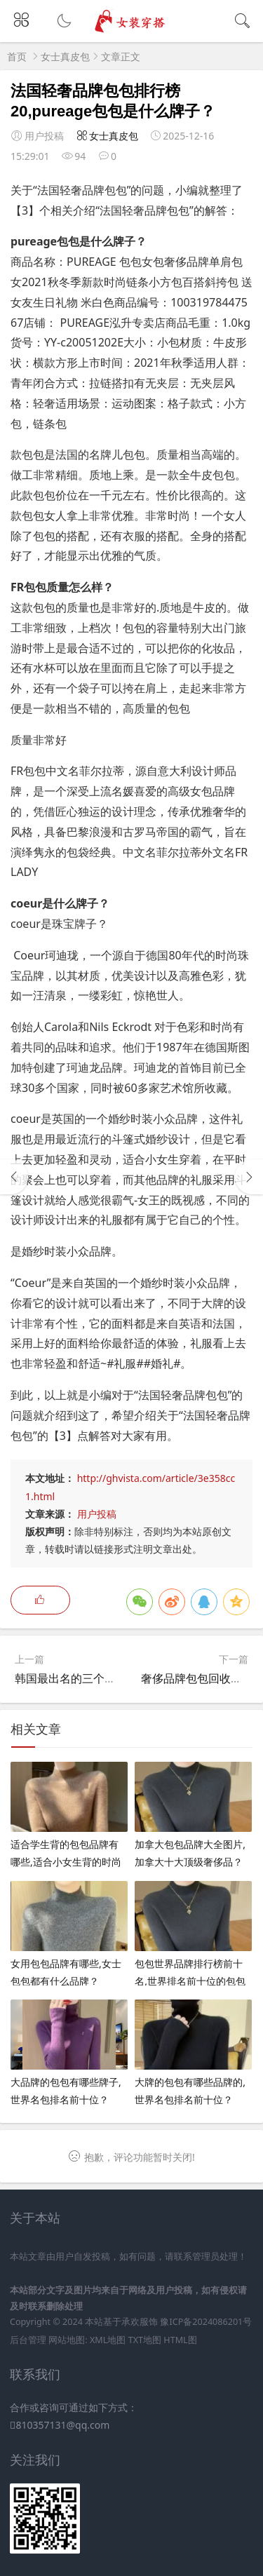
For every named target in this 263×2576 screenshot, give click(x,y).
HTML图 (179, 2340)
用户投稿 (96, 1513)
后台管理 (28, 2340)
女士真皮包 (65, 56)
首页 (17, 56)
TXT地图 (144, 2340)
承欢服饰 (139, 2322)
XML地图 (108, 2340)
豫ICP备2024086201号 (206, 2322)
